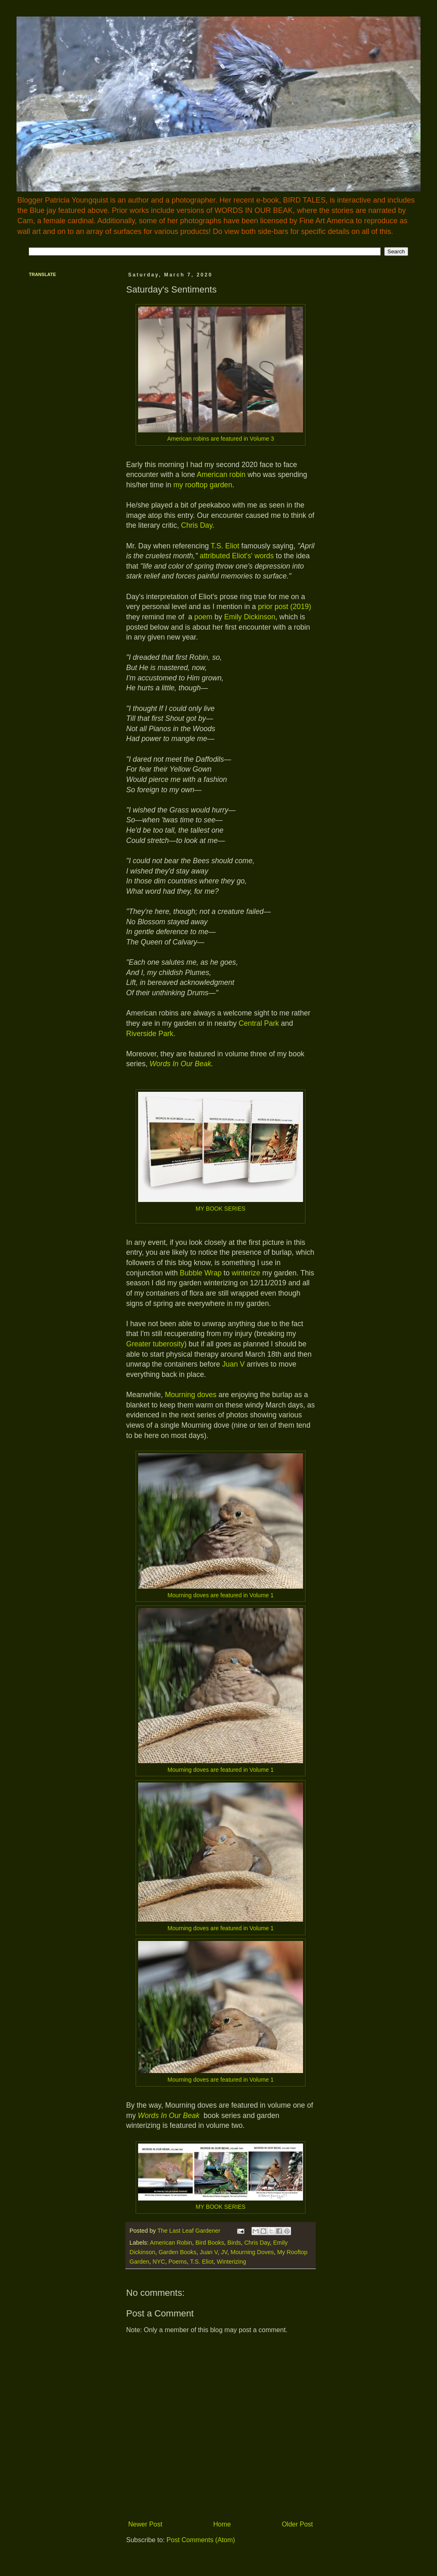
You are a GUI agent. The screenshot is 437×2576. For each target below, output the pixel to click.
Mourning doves (190, 1395)
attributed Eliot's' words (237, 556)
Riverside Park (149, 1033)
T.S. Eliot (225, 546)
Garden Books (177, 2252)
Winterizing (231, 2261)
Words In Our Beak (180, 1064)
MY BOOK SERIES (220, 1208)
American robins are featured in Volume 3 (220, 438)
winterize (246, 1273)
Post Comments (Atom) (201, 2539)
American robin (221, 474)
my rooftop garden (202, 485)
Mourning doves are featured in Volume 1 (220, 1595)
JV (224, 2252)
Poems (177, 2261)
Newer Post (145, 2524)
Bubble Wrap (200, 1273)
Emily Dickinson (249, 617)
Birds (234, 2242)
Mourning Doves (252, 2252)
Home (222, 2524)
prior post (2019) (284, 606)
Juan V (233, 1364)
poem (203, 617)
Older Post (297, 2524)
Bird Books (209, 2242)
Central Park (259, 1023)
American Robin (171, 2242)
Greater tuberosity (155, 1344)
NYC (159, 2261)
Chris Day (196, 525)
